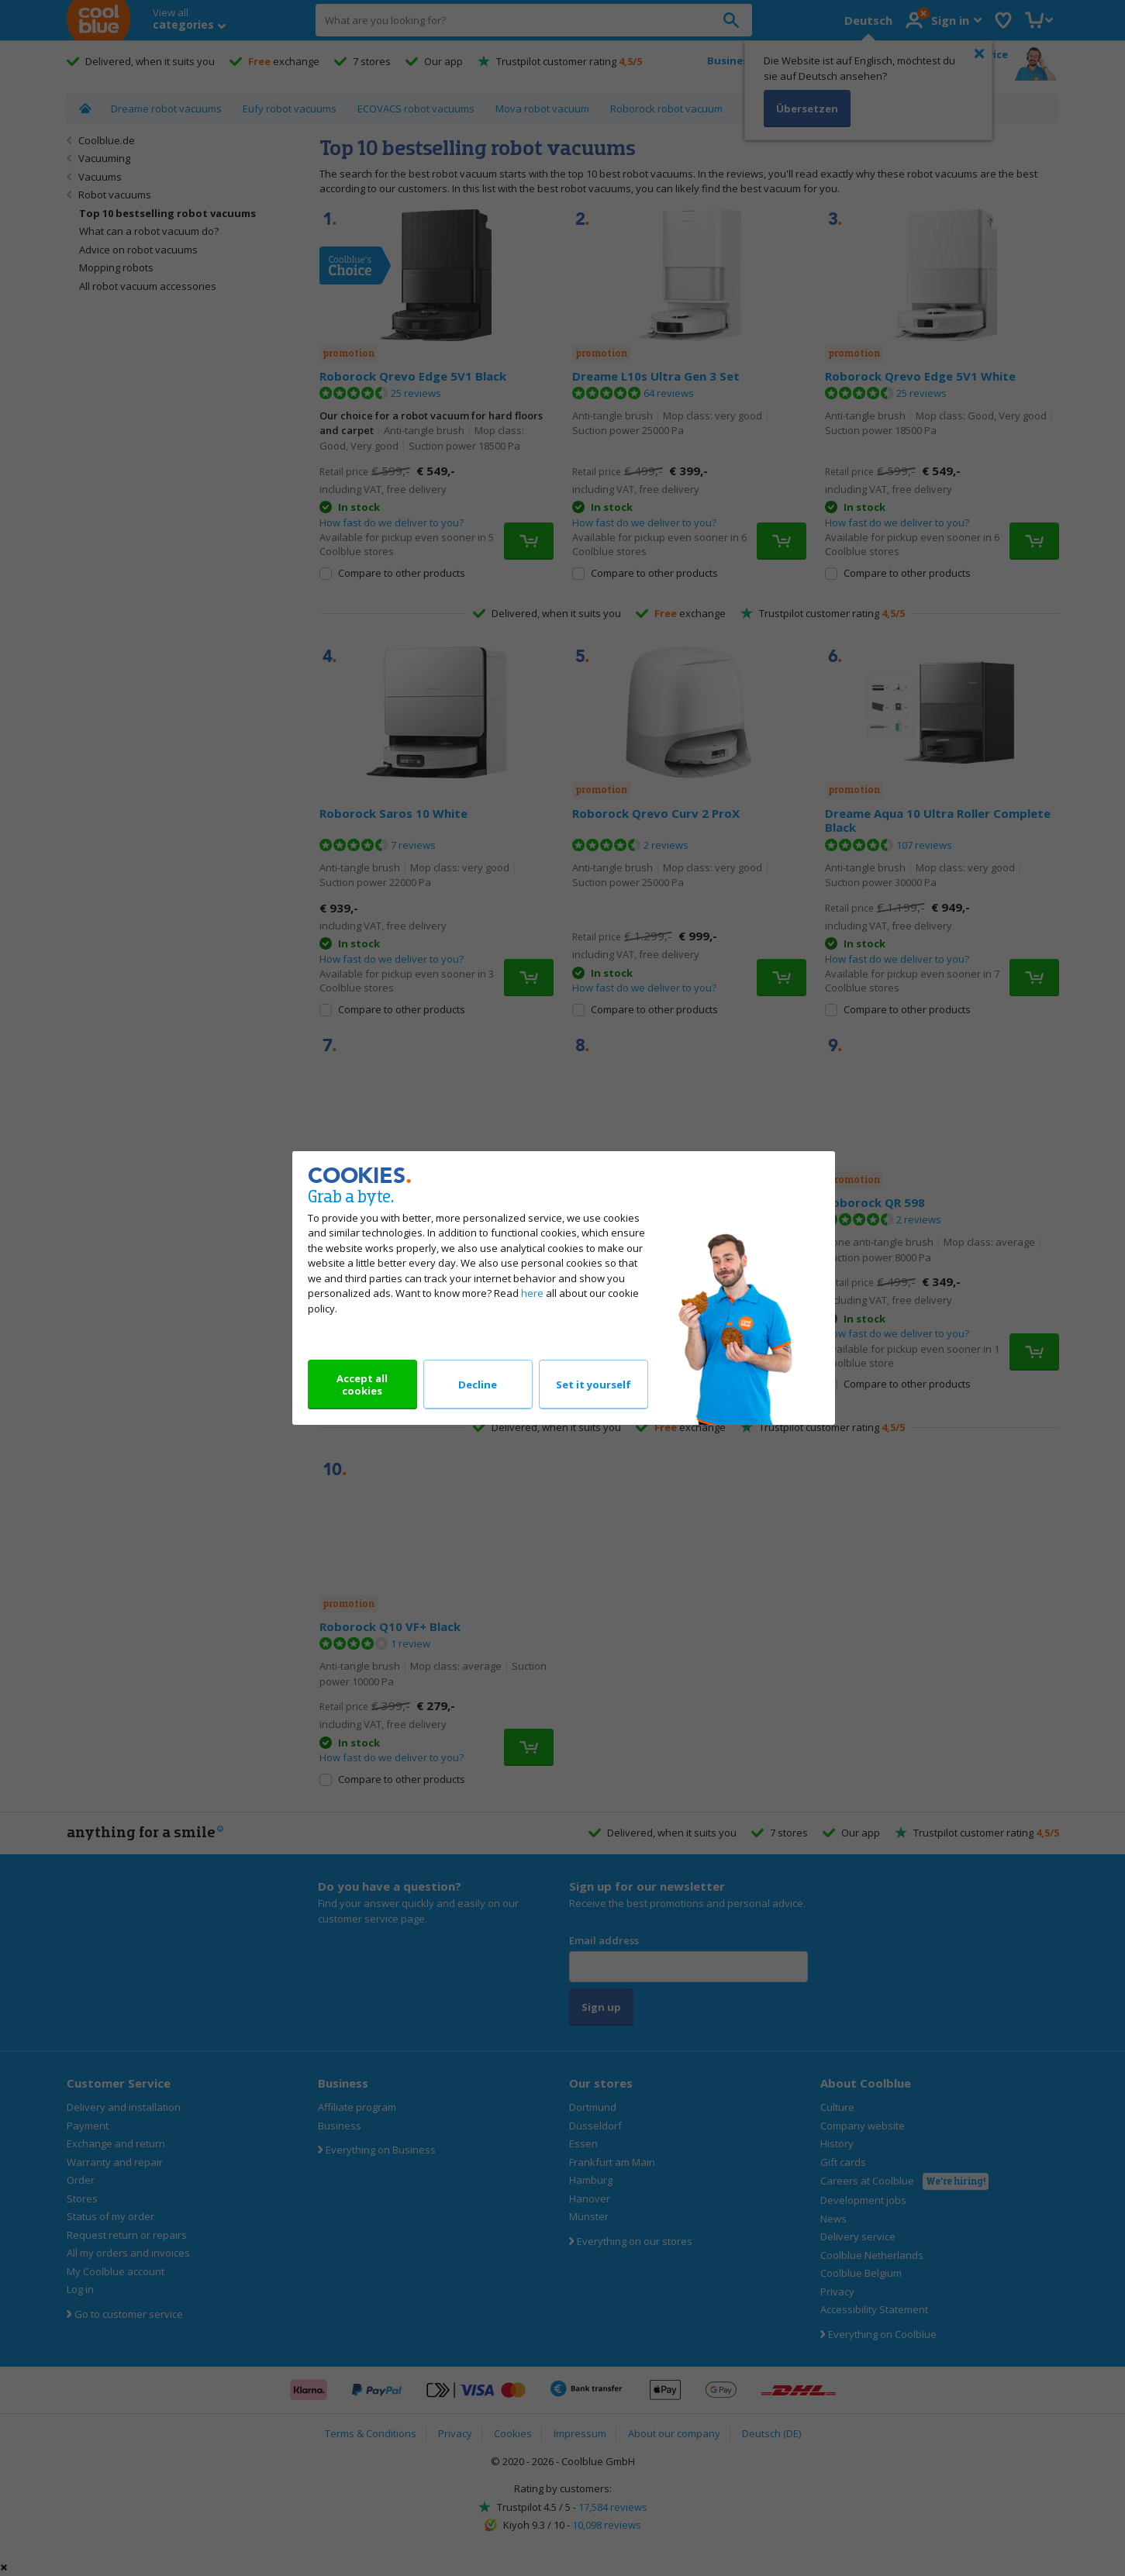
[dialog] (562, 1288)
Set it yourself (593, 1384)
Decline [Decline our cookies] (477, 1384)
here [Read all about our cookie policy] (532, 1293)
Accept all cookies (362, 1384)
